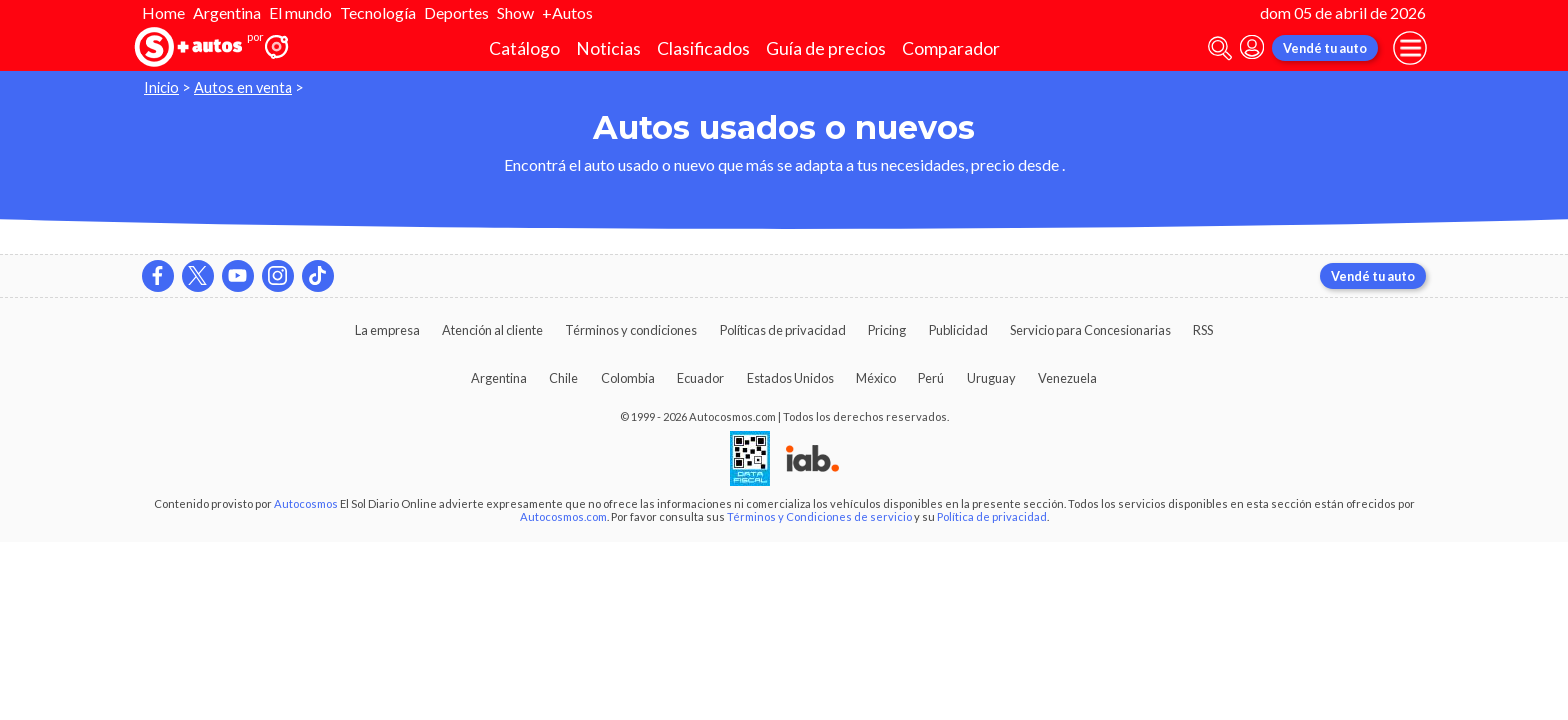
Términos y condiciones (631, 330)
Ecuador (700, 378)
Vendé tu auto (1325, 48)
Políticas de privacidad (783, 330)
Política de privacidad (992, 516)
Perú (931, 378)
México (876, 378)
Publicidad (958, 330)
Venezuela (1067, 378)
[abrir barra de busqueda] (1220, 48)
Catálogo (524, 48)
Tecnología (378, 12)
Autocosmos (306, 503)
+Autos (567, 12)
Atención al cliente (492, 330)
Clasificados (703, 48)
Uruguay (991, 378)
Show (515, 12)
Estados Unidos (790, 378)
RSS (1203, 330)
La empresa (387, 330)
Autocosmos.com (563, 516)
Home (163, 12)
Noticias (608, 48)
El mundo (300, 12)
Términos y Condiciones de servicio (819, 516)
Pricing (887, 330)
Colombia (628, 378)
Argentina (227, 12)
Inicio (161, 87)
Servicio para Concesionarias (1090, 330)
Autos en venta (243, 87)
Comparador (951, 48)
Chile (563, 378)
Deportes (456, 12)
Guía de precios (826, 48)
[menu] (1410, 48)
